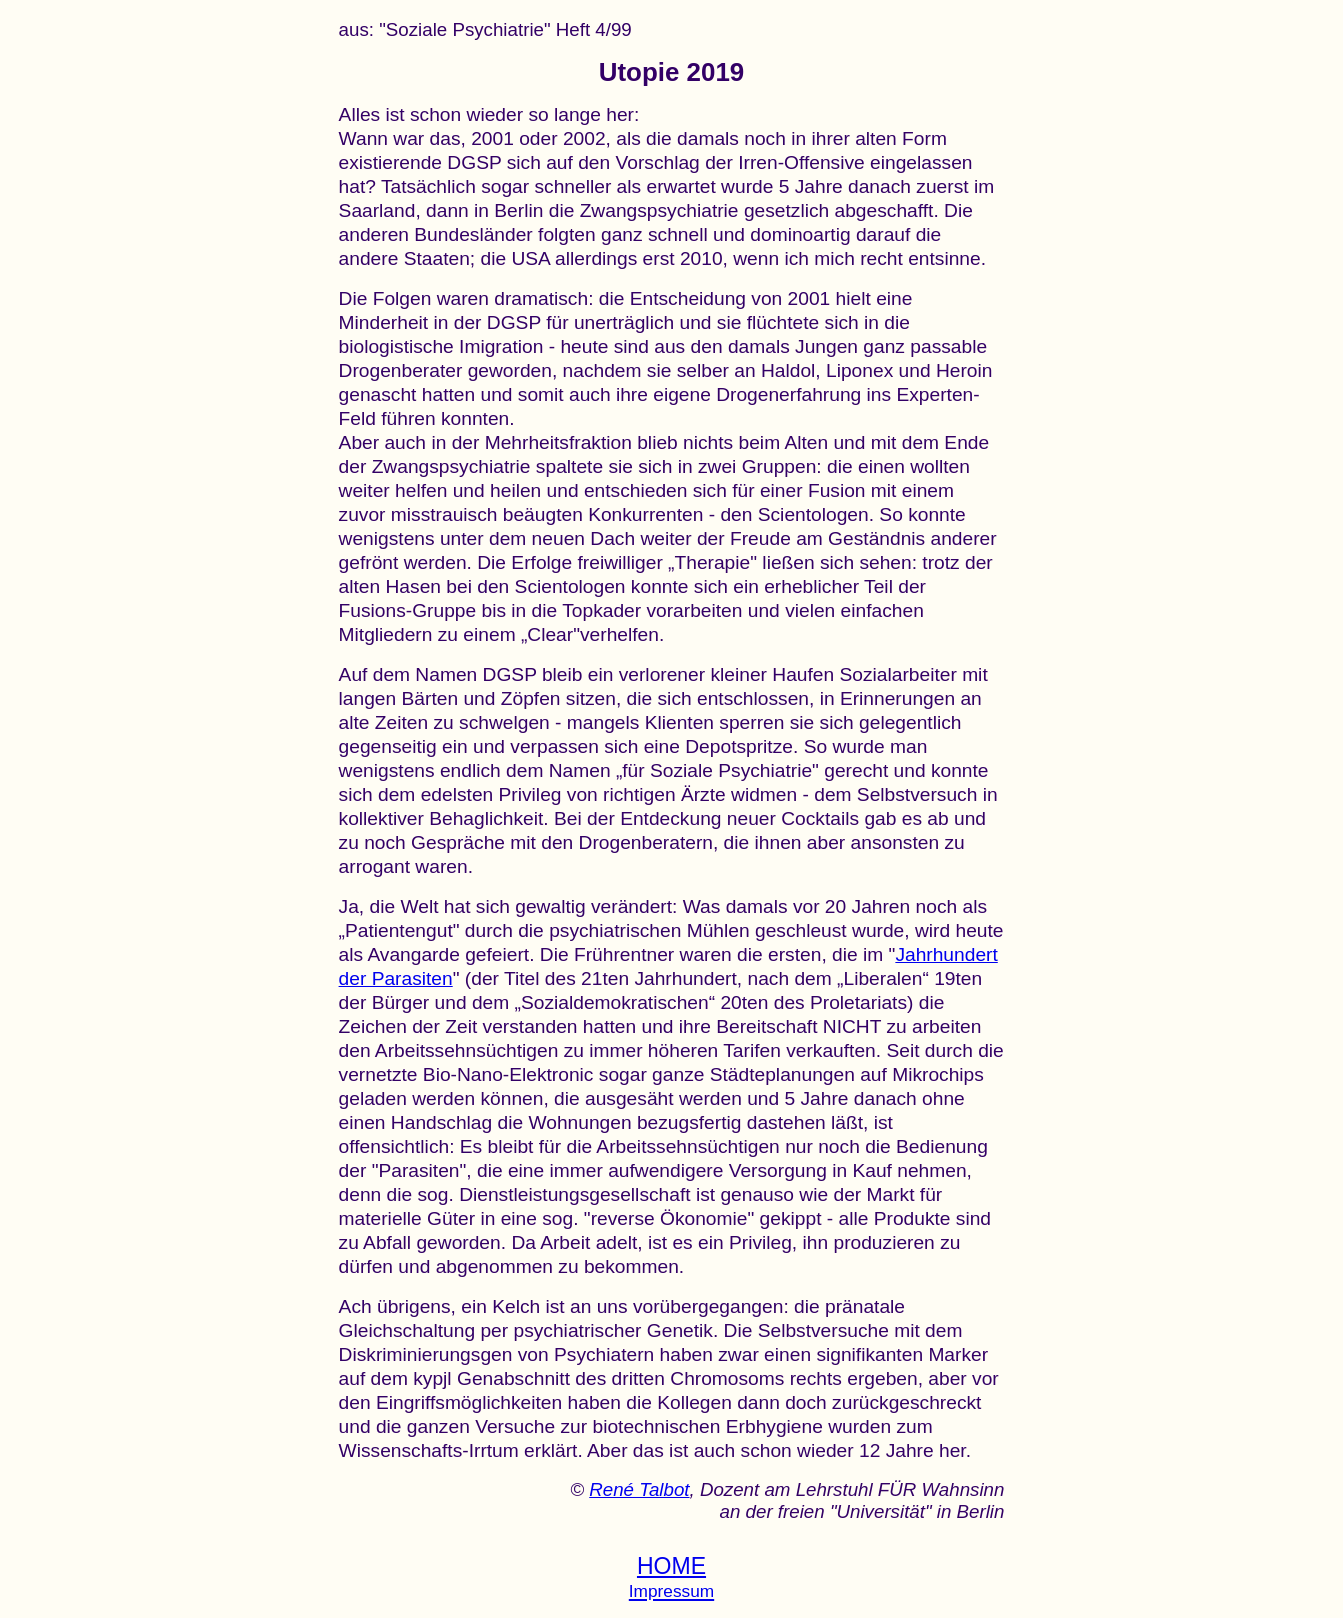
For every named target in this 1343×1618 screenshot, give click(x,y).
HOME (671, 1566)
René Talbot (639, 1489)
